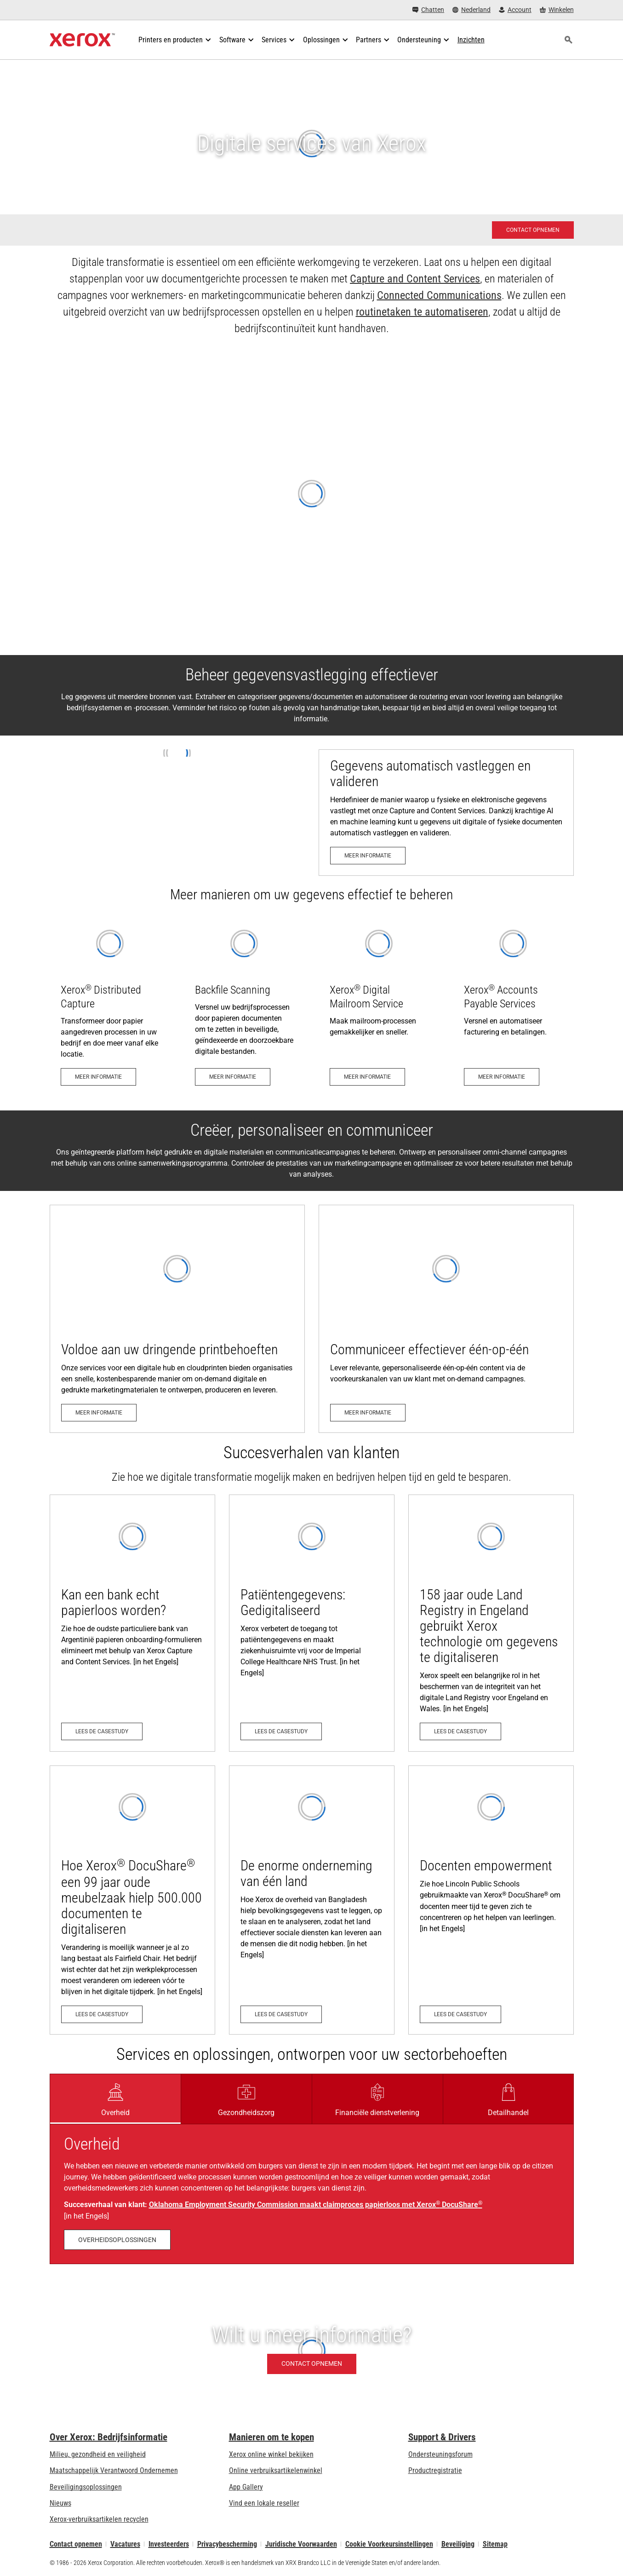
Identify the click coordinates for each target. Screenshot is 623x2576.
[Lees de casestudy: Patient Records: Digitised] (311, 1623)
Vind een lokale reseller (264, 2503)
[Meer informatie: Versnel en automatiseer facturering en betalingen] (513, 1005)
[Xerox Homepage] (82, 40)
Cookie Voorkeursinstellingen (389, 2544)
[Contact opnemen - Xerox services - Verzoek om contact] (533, 230)
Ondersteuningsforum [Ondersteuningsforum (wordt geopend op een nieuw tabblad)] (440, 2454)
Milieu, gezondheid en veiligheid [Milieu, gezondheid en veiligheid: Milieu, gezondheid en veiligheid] (98, 2454)
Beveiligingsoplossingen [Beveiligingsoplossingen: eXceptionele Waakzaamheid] (86, 2487)
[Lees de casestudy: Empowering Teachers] (491, 1900)
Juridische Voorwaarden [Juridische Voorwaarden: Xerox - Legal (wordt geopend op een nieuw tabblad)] (301, 2544)
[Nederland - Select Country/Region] (471, 10)
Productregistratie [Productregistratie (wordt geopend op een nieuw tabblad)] (435, 2470)
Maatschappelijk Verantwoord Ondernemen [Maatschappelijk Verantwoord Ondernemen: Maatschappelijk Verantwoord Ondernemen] (114, 2470)
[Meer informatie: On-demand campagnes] (446, 1318)
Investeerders (169, 2544)
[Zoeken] (569, 40)
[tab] (115, 2098)
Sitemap (495, 2544)
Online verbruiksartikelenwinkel (275, 2470)
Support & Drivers (442, 2437)
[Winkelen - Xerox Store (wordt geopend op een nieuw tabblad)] (557, 10)
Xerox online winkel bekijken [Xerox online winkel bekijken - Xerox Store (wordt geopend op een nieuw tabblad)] (271, 2454)
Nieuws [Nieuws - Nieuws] (60, 2503)
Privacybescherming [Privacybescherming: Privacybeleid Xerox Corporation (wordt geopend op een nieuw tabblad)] (227, 2544)
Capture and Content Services (415, 278)
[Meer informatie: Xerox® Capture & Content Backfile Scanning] (244, 1005)
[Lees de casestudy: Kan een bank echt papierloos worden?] (132, 1623)
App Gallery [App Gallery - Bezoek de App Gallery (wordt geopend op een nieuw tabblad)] (246, 2487)
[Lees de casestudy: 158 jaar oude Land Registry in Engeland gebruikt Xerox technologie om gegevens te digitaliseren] (491, 1623)
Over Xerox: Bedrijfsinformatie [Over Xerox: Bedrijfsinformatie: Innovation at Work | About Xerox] (108, 2437)
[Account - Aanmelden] (515, 10)
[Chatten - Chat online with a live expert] (428, 10)
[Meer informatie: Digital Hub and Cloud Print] (177, 1318)
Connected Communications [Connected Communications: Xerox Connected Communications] (439, 295)
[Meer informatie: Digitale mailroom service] (379, 1005)
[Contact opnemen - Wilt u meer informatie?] (311, 2350)
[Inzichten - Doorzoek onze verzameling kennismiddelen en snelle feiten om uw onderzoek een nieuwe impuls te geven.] (471, 40)
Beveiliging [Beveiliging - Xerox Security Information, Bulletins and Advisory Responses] (457, 2544)
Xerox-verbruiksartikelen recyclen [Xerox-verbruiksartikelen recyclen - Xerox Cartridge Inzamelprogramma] (99, 2519)
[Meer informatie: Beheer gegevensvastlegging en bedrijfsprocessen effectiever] (446, 812)
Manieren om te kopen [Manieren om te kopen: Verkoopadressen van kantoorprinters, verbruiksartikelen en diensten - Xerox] (271, 2437)
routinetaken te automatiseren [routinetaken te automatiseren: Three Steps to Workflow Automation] (422, 311)
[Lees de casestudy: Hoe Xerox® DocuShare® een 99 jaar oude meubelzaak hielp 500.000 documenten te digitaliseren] (132, 1900)
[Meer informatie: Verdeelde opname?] (110, 1005)
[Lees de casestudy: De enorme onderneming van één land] (311, 1900)
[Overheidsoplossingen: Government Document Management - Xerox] (117, 2240)
